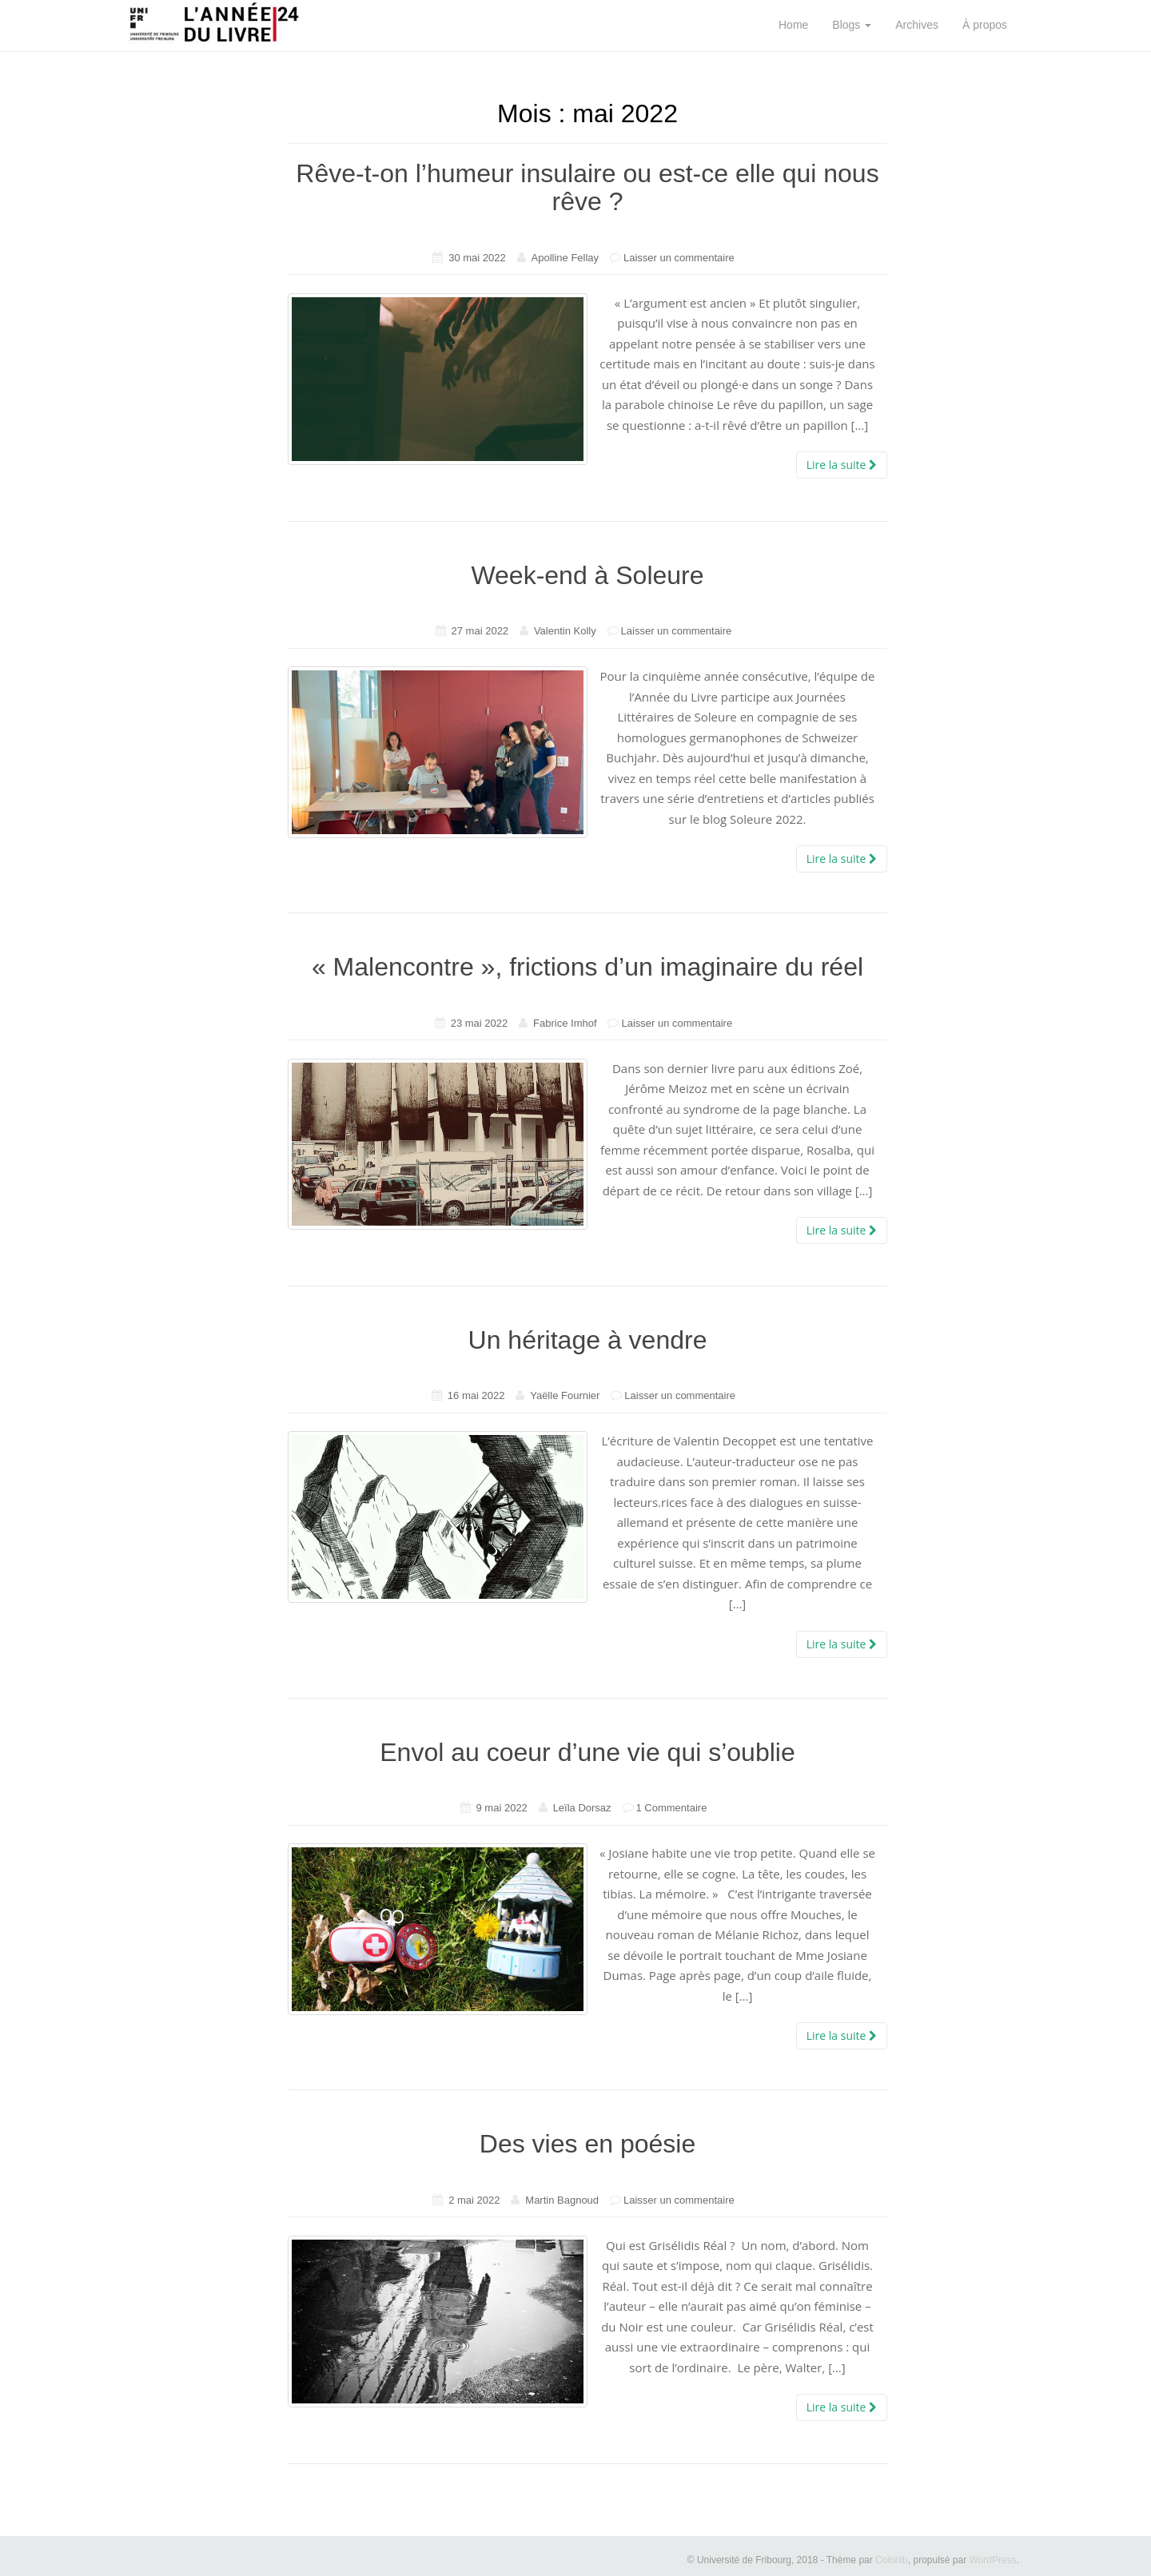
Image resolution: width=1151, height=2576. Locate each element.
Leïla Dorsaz (582, 1808)
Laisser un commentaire (679, 258)
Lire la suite (841, 464)
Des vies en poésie (587, 2143)
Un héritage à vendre (587, 1340)
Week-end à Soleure (587, 575)
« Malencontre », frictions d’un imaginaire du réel (587, 966)
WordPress (993, 2560)
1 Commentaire (671, 1808)
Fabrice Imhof (564, 1023)
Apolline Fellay (565, 258)
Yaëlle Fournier (564, 1395)
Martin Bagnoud (562, 2200)
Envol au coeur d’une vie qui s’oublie (587, 1752)
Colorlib (891, 2560)
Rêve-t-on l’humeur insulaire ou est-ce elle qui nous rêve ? (587, 187)
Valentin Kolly (565, 631)
